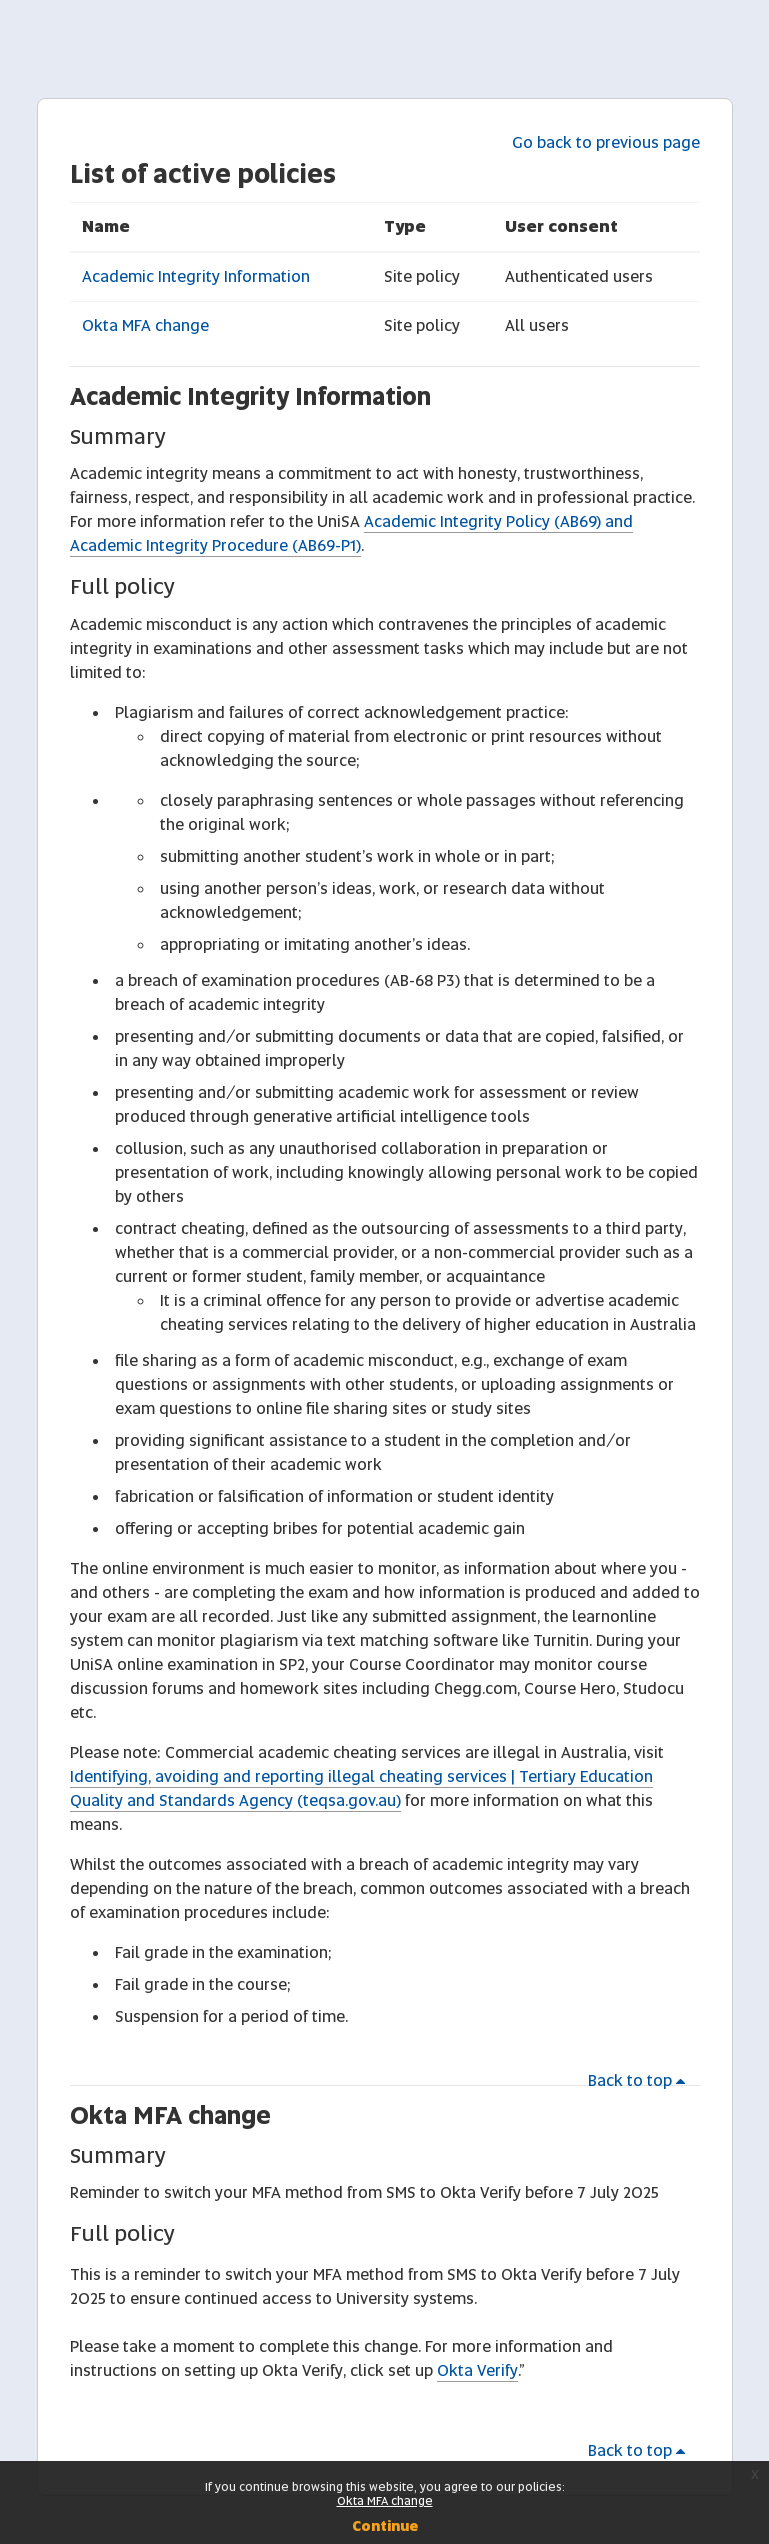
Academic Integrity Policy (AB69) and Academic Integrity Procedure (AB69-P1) (351, 533)
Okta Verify (477, 2370)
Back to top (640, 2080)
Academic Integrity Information (196, 276)
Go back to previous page (606, 142)
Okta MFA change (145, 325)
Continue (385, 2526)
